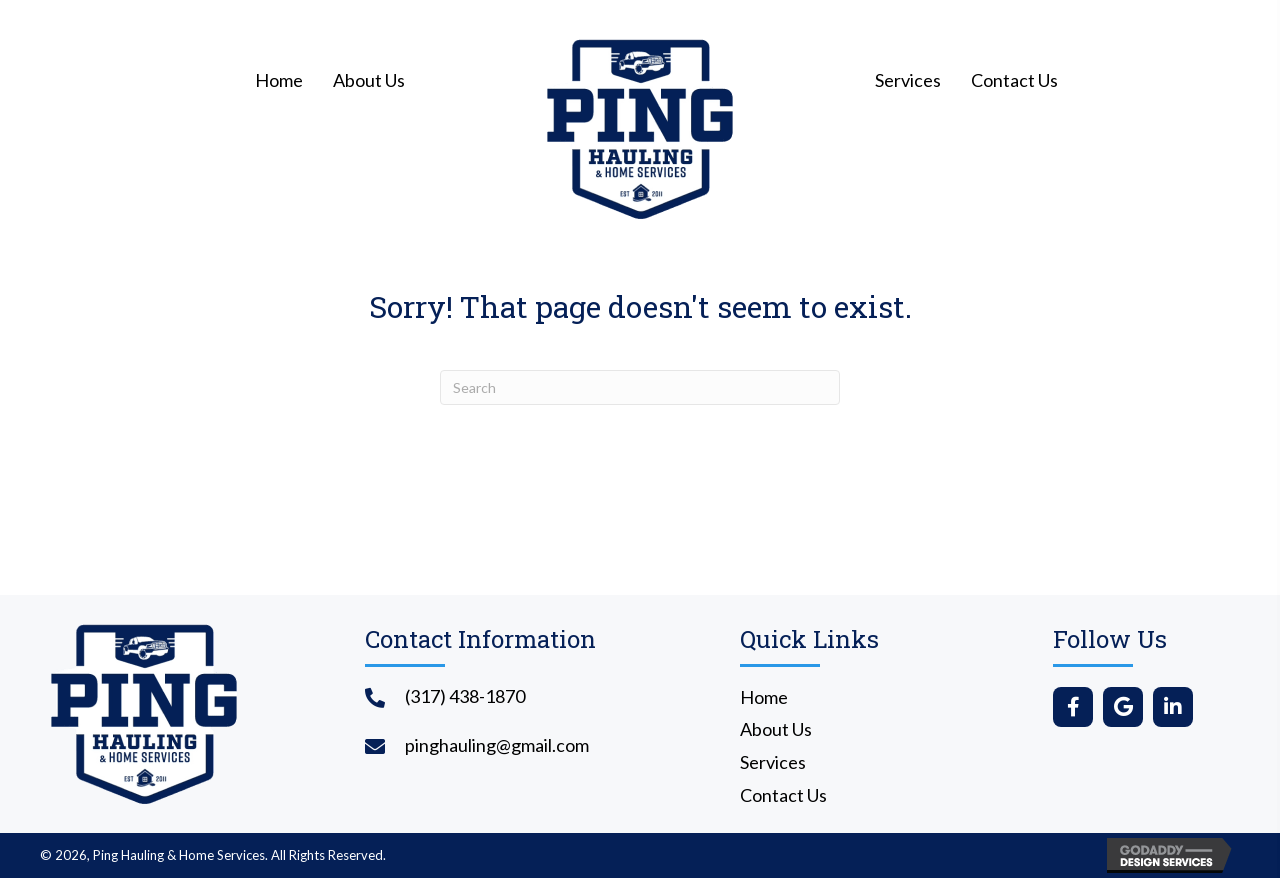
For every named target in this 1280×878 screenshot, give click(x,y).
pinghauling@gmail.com (497, 745)
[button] (1073, 707)
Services (773, 762)
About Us (776, 729)
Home (764, 697)
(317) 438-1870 (465, 696)
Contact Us (783, 795)
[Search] (640, 387)
